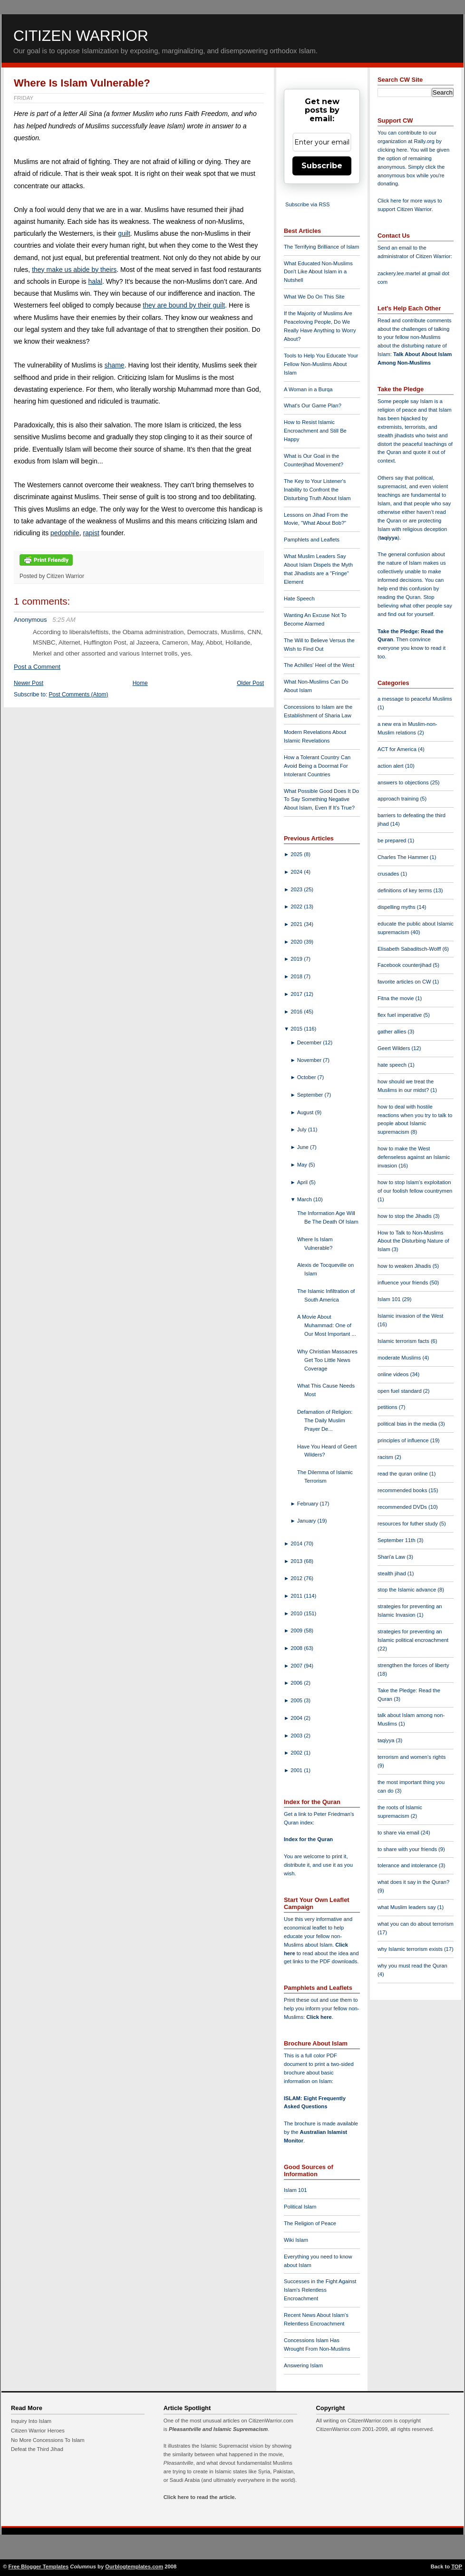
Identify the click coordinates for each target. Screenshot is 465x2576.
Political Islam (300, 2206)
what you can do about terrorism (416, 1924)
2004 (297, 1718)
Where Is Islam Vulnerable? (82, 83)
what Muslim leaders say (407, 1907)
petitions (388, 1407)
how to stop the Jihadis (405, 1216)
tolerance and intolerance (408, 1865)
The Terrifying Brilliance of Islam (321, 247)
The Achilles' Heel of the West (319, 665)
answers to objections (404, 782)
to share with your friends (408, 1849)
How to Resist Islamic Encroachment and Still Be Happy (315, 430)
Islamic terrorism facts (404, 1341)
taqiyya (388, 537)
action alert (391, 766)
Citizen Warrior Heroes (38, 2430)
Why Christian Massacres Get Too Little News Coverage (327, 1360)
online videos (394, 1374)
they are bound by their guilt (184, 305)
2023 (297, 889)
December (310, 1042)
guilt (124, 233)
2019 (297, 959)
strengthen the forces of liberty (413, 1665)
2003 (297, 1735)
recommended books (403, 1490)
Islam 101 (295, 2190)
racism (386, 1457)
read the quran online (403, 1473)
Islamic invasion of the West (410, 1316)
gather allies (392, 1031)
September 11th (397, 1540)
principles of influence (404, 1440)
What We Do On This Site (314, 296)
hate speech (393, 1065)
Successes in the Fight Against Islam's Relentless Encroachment (320, 2289)
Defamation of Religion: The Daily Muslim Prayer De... (324, 1420)
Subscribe (321, 165)
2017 (297, 994)
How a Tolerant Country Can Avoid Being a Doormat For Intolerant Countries (317, 765)
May (303, 1164)
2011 (297, 1596)
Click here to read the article (199, 2497)
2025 (297, 854)
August (306, 1112)
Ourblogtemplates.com (134, 2566)
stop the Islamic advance (407, 1589)
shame (115, 365)
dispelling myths (397, 907)
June (303, 1147)
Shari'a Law (392, 1557)
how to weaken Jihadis (405, 1266)
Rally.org (424, 141)
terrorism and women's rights (412, 1757)
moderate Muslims (400, 1357)
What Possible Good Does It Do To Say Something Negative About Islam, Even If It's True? (321, 799)
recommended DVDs (403, 1507)
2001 (297, 1770)
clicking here (392, 150)
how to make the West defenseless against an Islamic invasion (414, 1157)
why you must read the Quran (412, 1965)
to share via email (399, 1832)
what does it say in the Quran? (413, 1882)
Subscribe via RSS (307, 204)
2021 (297, 924)
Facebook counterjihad (405, 965)
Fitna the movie (397, 998)
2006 (297, 1683)
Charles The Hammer (404, 857)
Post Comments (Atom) (78, 694)
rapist (91, 533)
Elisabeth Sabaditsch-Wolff (410, 949)
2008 (297, 1648)
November (310, 1060)
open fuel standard (400, 1391)
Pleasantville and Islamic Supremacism (218, 2429)
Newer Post (28, 683)
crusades (389, 874)
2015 (297, 1029)
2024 (297, 872)
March (305, 1199)
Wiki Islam (296, 2240)
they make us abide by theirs (74, 269)
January (307, 1521)
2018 (297, 976)
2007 (297, 1666)
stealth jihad (392, 1573)
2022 (297, 906)
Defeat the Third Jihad (37, 2449)
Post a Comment (37, 666)
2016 (297, 1011)
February (308, 1503)
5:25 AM (64, 619)
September (311, 1095)
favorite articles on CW (405, 981)
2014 (297, 1543)
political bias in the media (408, 1424)
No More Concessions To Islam (48, 2440)
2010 (297, 1613)
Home (140, 683)
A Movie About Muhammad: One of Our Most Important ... (326, 1325)
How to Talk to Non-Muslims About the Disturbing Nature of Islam (413, 1241)
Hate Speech (299, 598)
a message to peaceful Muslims (415, 699)
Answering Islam (303, 2365)
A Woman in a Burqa (308, 389)
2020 (297, 942)
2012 (297, 1578)
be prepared (392, 840)
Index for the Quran (308, 1839)
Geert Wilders (395, 1048)
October (307, 1077)
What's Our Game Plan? (312, 405)
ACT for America (398, 749)
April (303, 1182)
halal (95, 281)
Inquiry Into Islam (31, 2421)
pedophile (64, 533)
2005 (297, 1700)
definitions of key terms (406, 890)
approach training (399, 798)
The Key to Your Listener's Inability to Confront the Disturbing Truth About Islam (317, 489)
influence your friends (403, 1282)
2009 (297, 1630)
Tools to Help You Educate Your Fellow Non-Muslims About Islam (321, 364)
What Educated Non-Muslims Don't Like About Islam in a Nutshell (318, 271)
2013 (297, 1561)
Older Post (250, 683)
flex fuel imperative (400, 1015)
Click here (318, 2017)
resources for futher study (408, 1523)
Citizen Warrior (80, 35)
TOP (456, 2566)
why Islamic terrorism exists (411, 1949)
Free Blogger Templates (39, 2566)
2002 (297, 1753)
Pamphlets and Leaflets (311, 539)
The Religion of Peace (310, 2223)
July (302, 1129)
